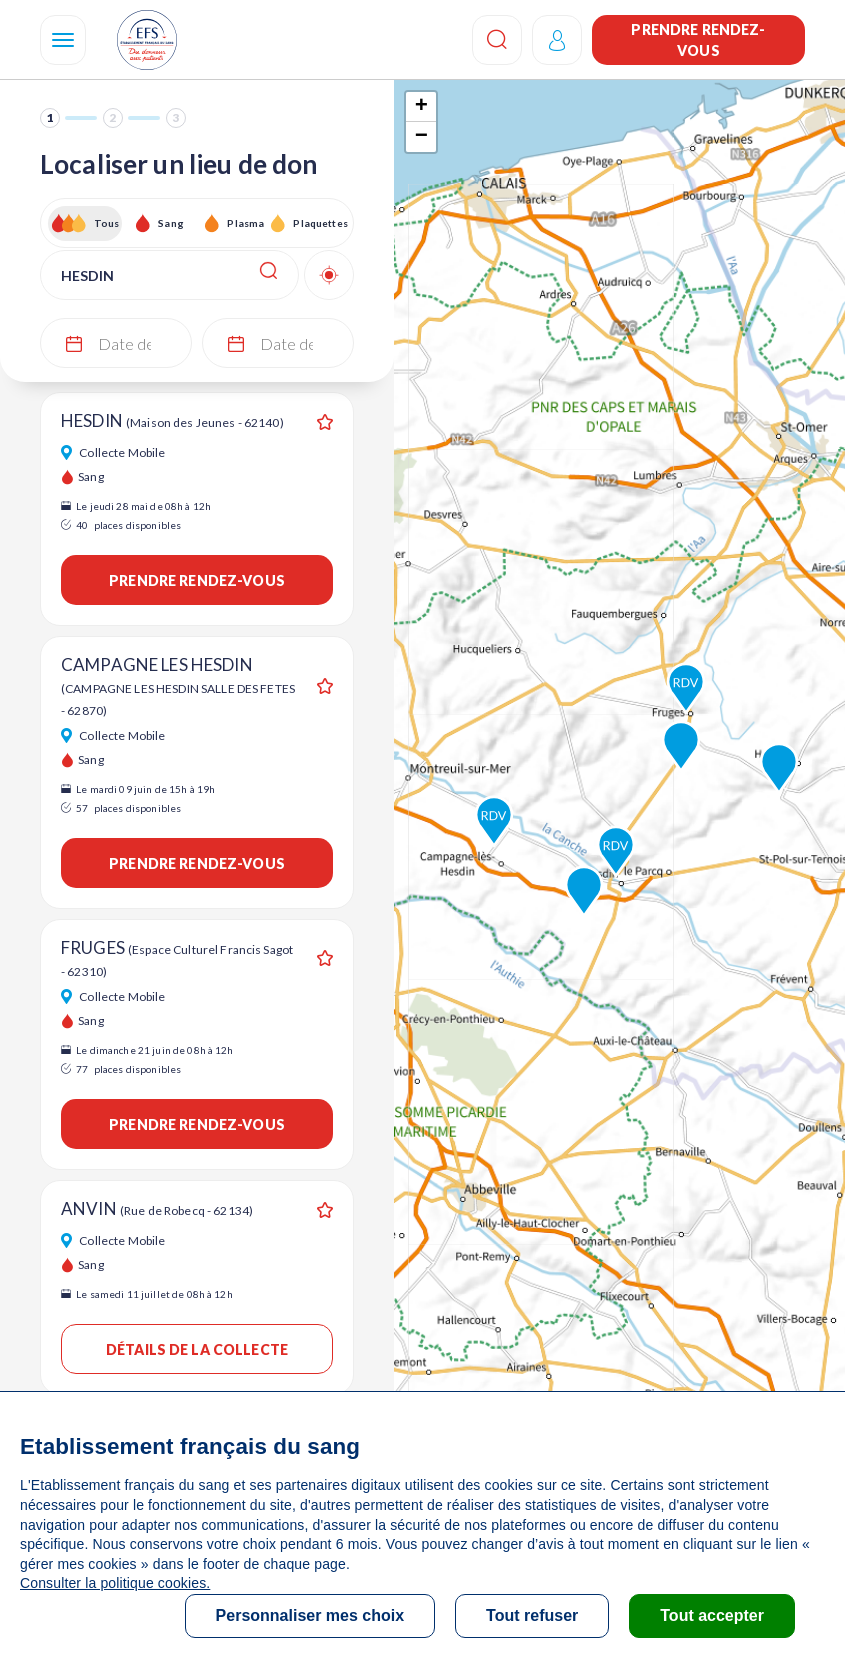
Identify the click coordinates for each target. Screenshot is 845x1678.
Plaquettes (319, 223)
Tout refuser (532, 1615)
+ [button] (421, 107)
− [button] (421, 137)
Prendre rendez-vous (698, 40)
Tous (107, 223)
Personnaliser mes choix (310, 1615)
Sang (171, 223)
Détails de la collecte (197, 1349)
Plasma (245, 223)
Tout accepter (712, 1615)
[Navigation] (63, 40)
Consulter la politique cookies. (115, 1583)
